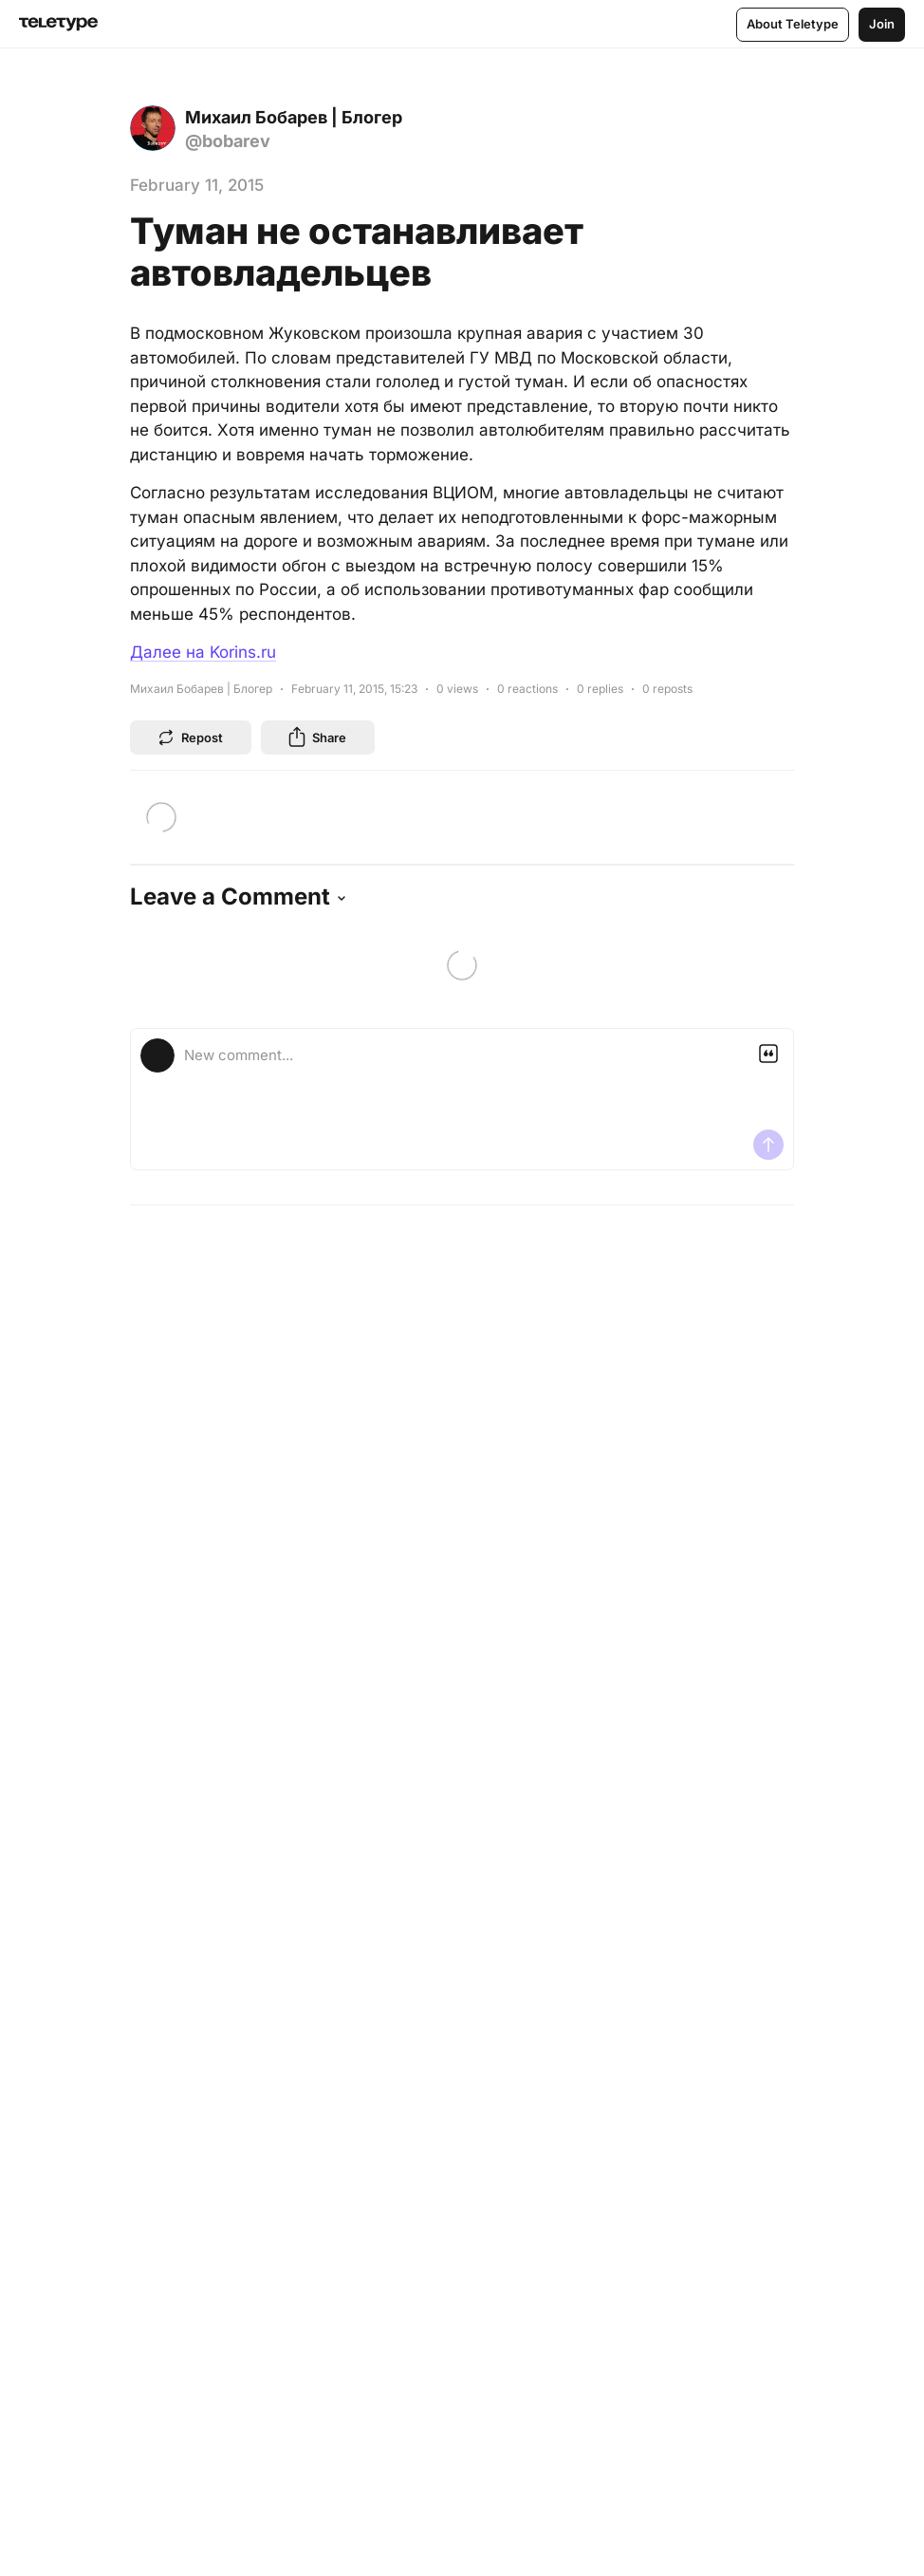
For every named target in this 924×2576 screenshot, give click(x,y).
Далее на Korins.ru (203, 652)
